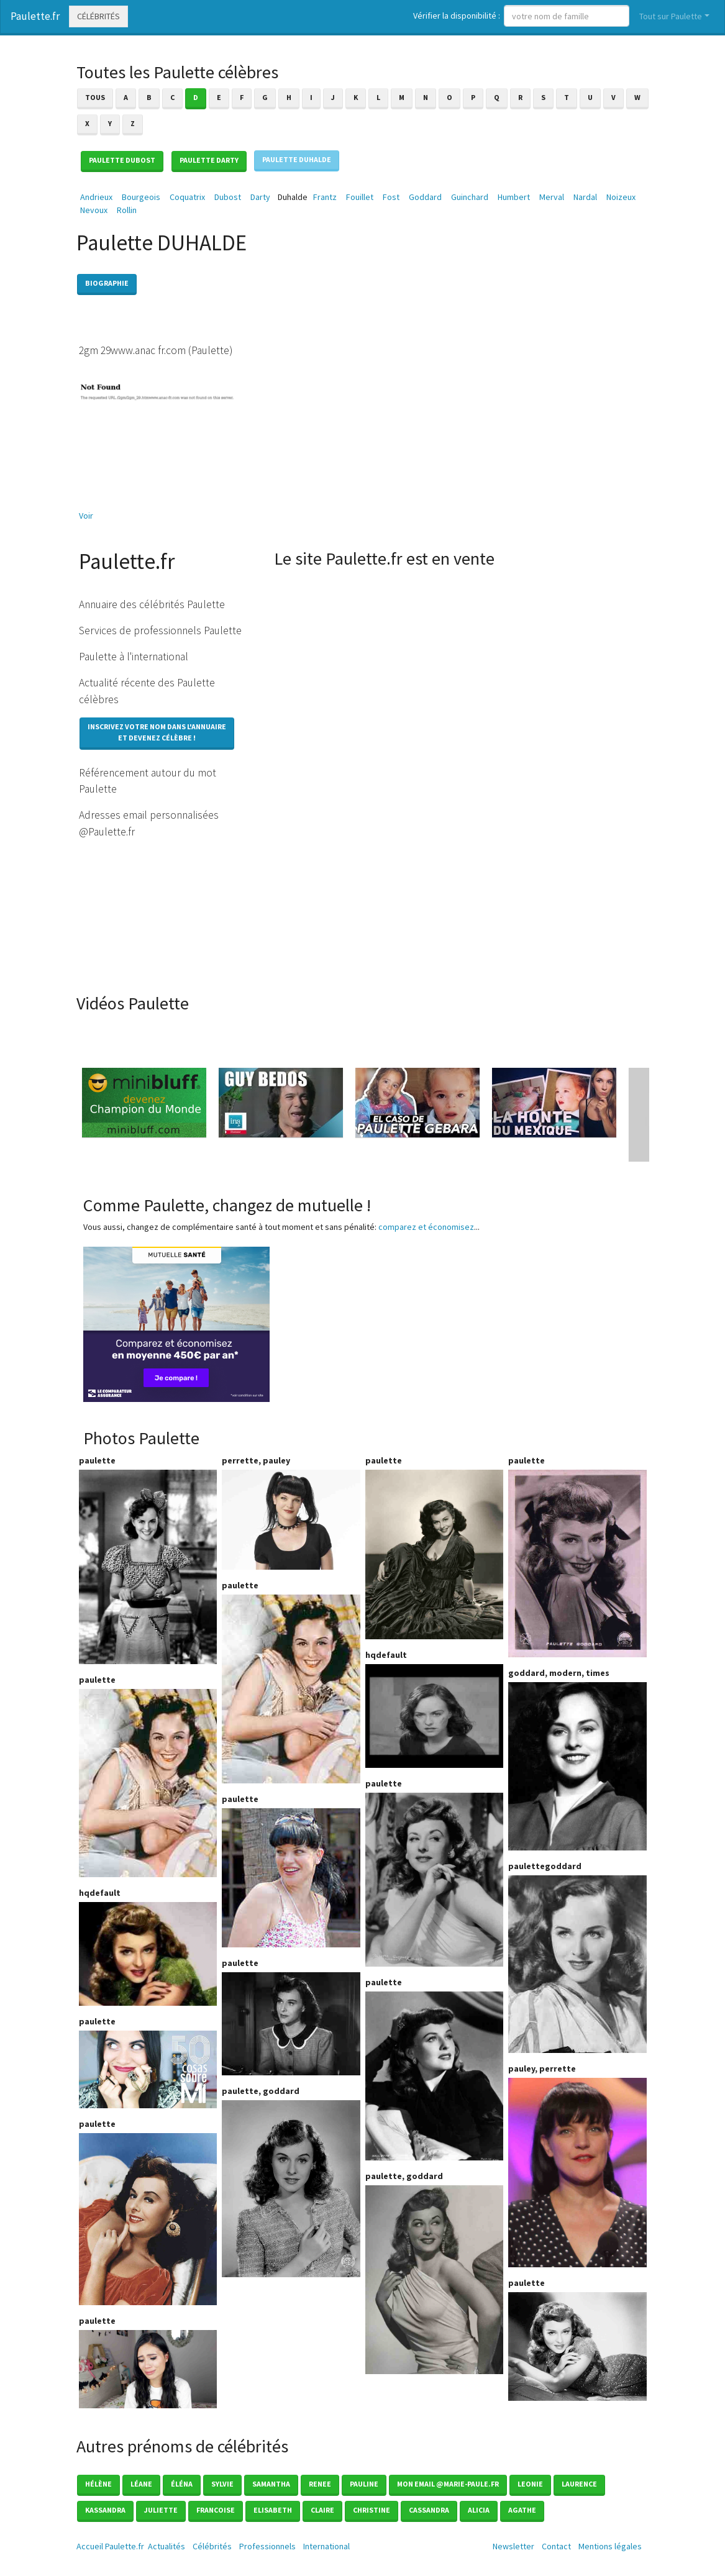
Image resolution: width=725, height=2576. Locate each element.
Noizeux (621, 197)
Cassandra (429, 2510)
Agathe (522, 2510)
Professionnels (267, 2546)
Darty (260, 197)
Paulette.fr (35, 16)
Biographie (107, 283)
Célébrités (98, 16)
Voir (86, 515)
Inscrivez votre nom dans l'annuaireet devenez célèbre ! (157, 732)
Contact (556, 2546)
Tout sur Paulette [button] (670, 16)
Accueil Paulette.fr (110, 2546)
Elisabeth (272, 2510)
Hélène (98, 2483)
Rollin (126, 210)
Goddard (425, 197)
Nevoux (93, 210)
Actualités (166, 2546)
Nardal (585, 197)
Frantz (324, 197)
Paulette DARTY (209, 160)
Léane (141, 2483)
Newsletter (513, 2546)
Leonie (530, 2483)
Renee (320, 2483)
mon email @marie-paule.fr (448, 2483)
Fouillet (359, 197)
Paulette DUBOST (122, 160)
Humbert (514, 197)
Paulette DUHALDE (296, 159)
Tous (95, 97)
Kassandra (105, 2510)
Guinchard (469, 197)
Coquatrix (187, 197)
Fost (391, 197)
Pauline (364, 2483)
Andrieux (96, 197)
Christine (371, 2510)
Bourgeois (141, 197)
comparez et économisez (426, 1226)
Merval (552, 197)
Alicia (479, 2510)
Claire (322, 2510)
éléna (182, 2483)
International (326, 2546)
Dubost (228, 197)
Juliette (161, 2510)
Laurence (579, 2483)
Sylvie (222, 2483)
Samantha (271, 2483)
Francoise (215, 2510)
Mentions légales (610, 2546)
